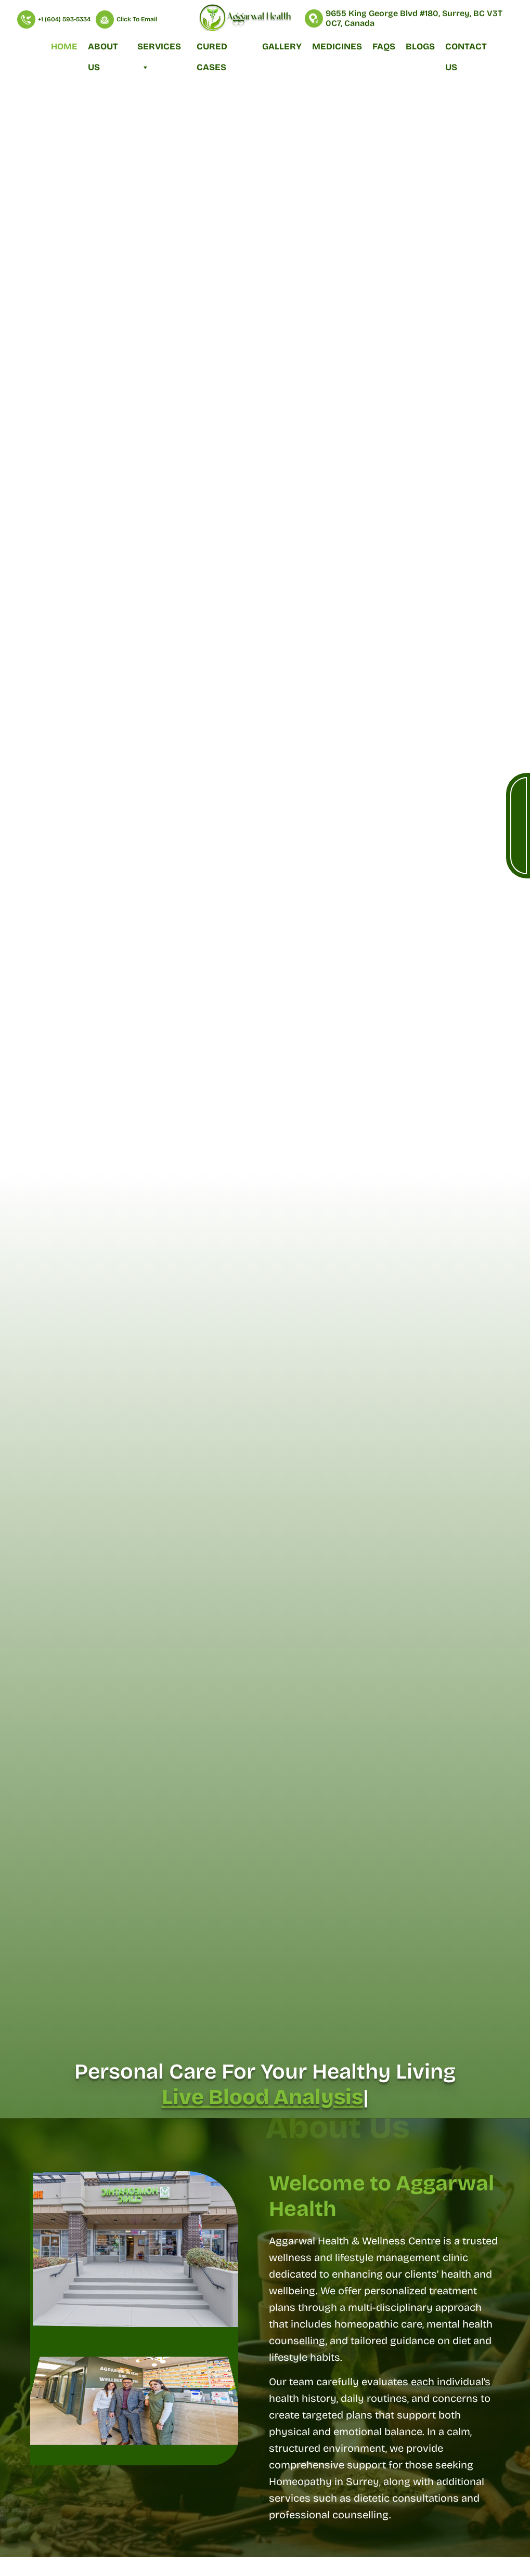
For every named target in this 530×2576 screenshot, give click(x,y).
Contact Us (466, 49)
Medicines (337, 46)
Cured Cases (212, 49)
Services (159, 49)
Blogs (420, 46)
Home (64, 46)
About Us (103, 49)
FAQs (383, 46)
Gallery (282, 46)
